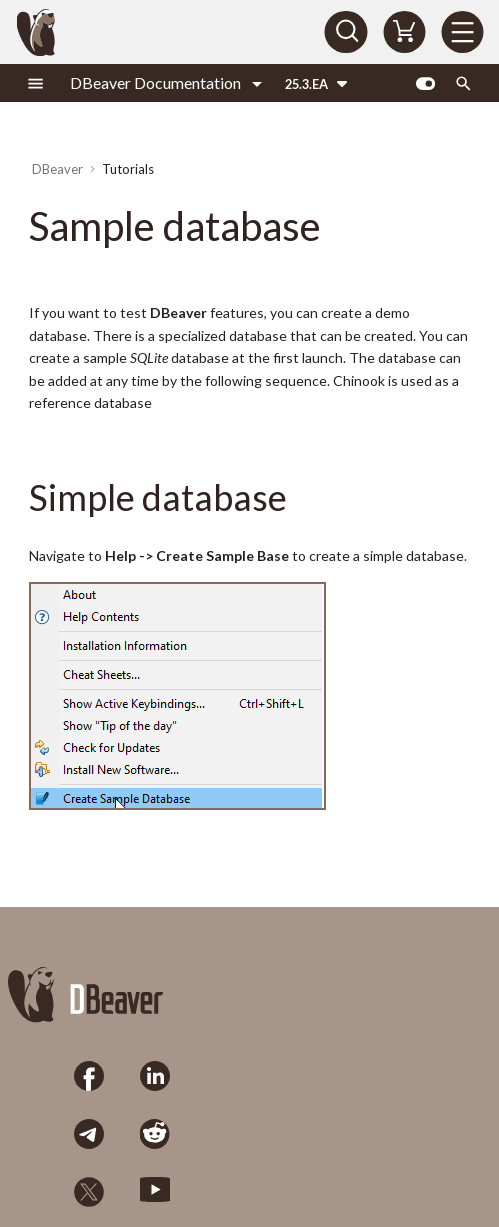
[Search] (346, 32)
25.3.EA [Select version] (306, 84)
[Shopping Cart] (404, 32)
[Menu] (462, 32)
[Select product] (166, 83)
